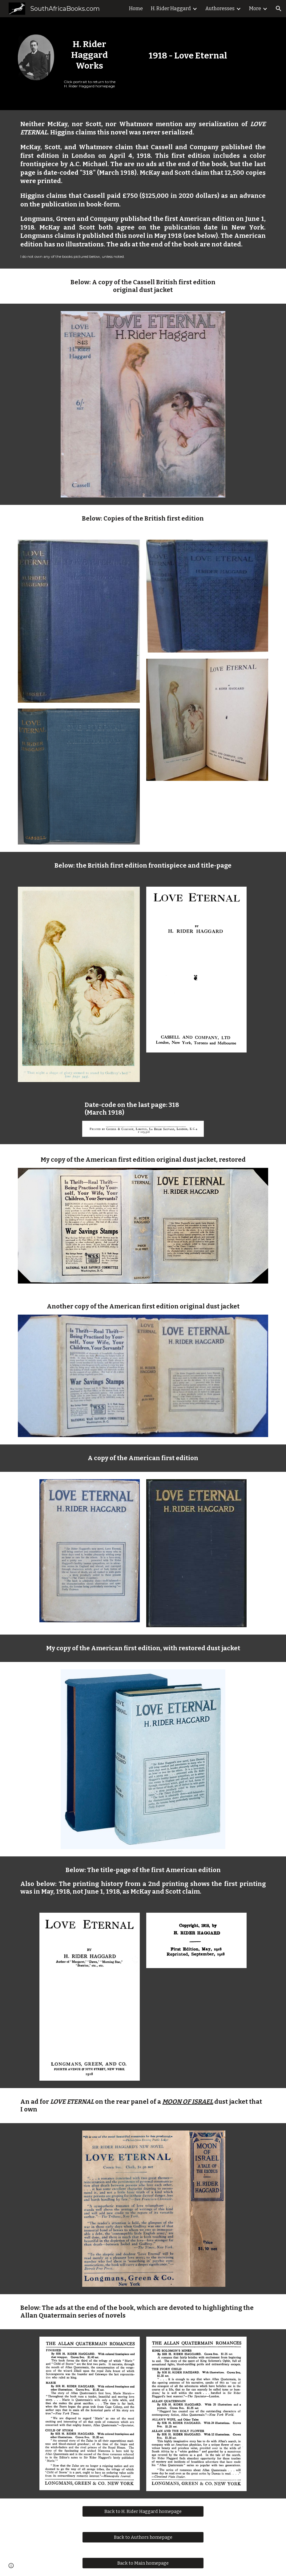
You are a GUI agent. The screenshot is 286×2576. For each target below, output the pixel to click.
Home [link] (136, 8)
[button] (278, 8)
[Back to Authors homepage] (143, 2537)
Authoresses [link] (220, 8)
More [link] (255, 8)
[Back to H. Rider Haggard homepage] (143, 2511)
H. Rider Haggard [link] (171, 8)
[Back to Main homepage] (143, 2563)
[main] (89, 54)
